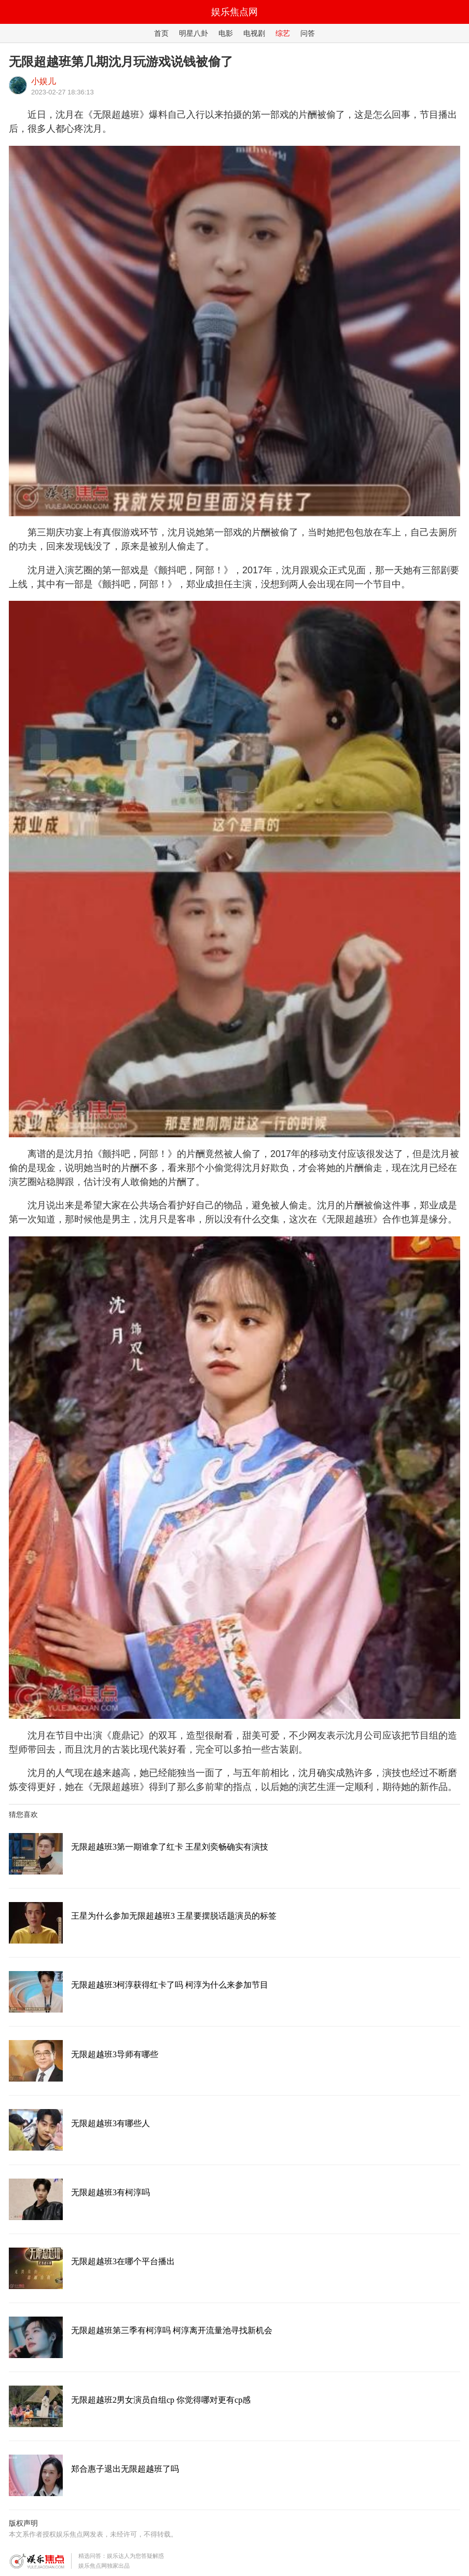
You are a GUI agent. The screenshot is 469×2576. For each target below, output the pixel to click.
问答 (307, 33)
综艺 (282, 33)
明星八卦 (193, 33)
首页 (161, 33)
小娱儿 (43, 81)
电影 (225, 33)
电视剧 (254, 33)
